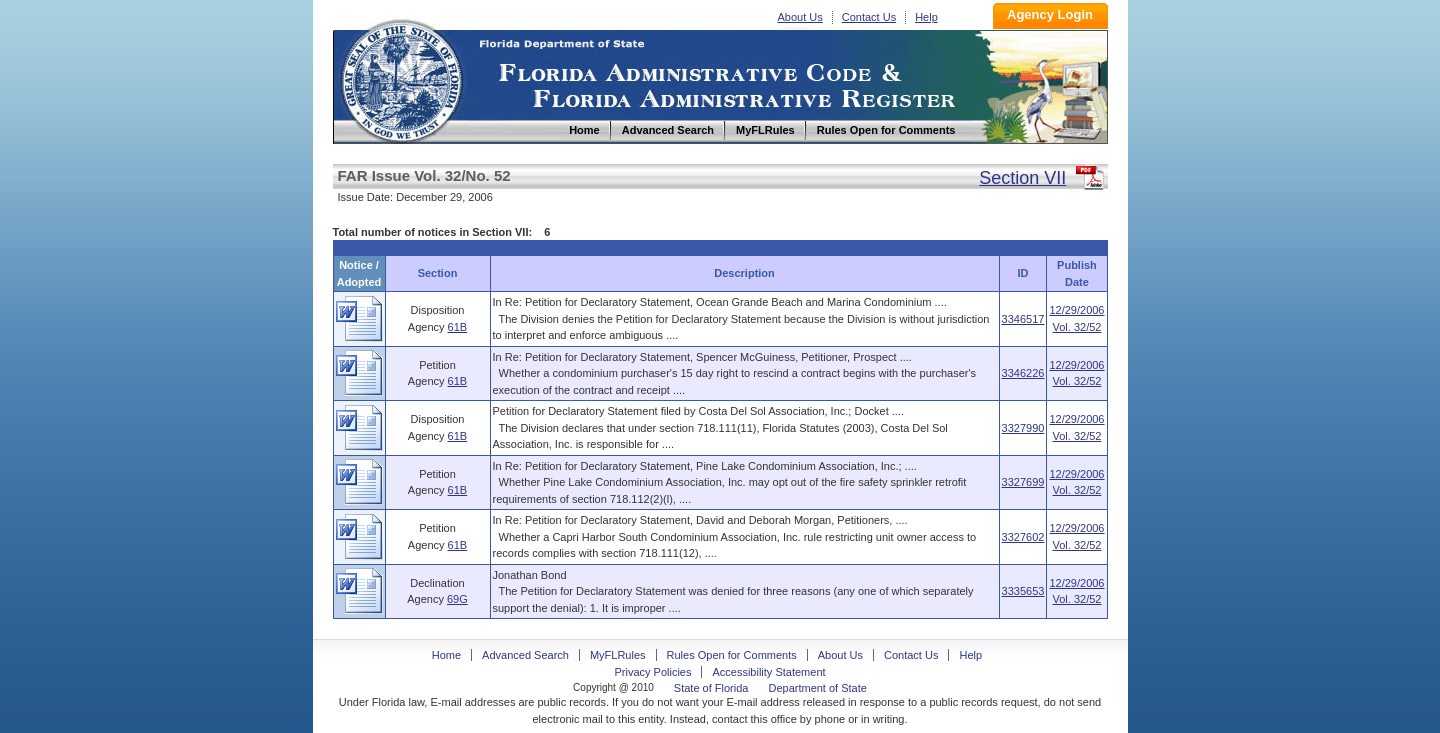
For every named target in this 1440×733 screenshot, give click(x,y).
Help (926, 17)
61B (458, 327)
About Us (800, 17)
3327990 (1023, 428)
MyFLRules (618, 655)
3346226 (1023, 373)
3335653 (1023, 591)
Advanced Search (525, 655)
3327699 (1023, 482)
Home (401, 78)
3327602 (1023, 537)
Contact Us (869, 17)
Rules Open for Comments (732, 655)
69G (457, 599)
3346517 (1023, 319)
